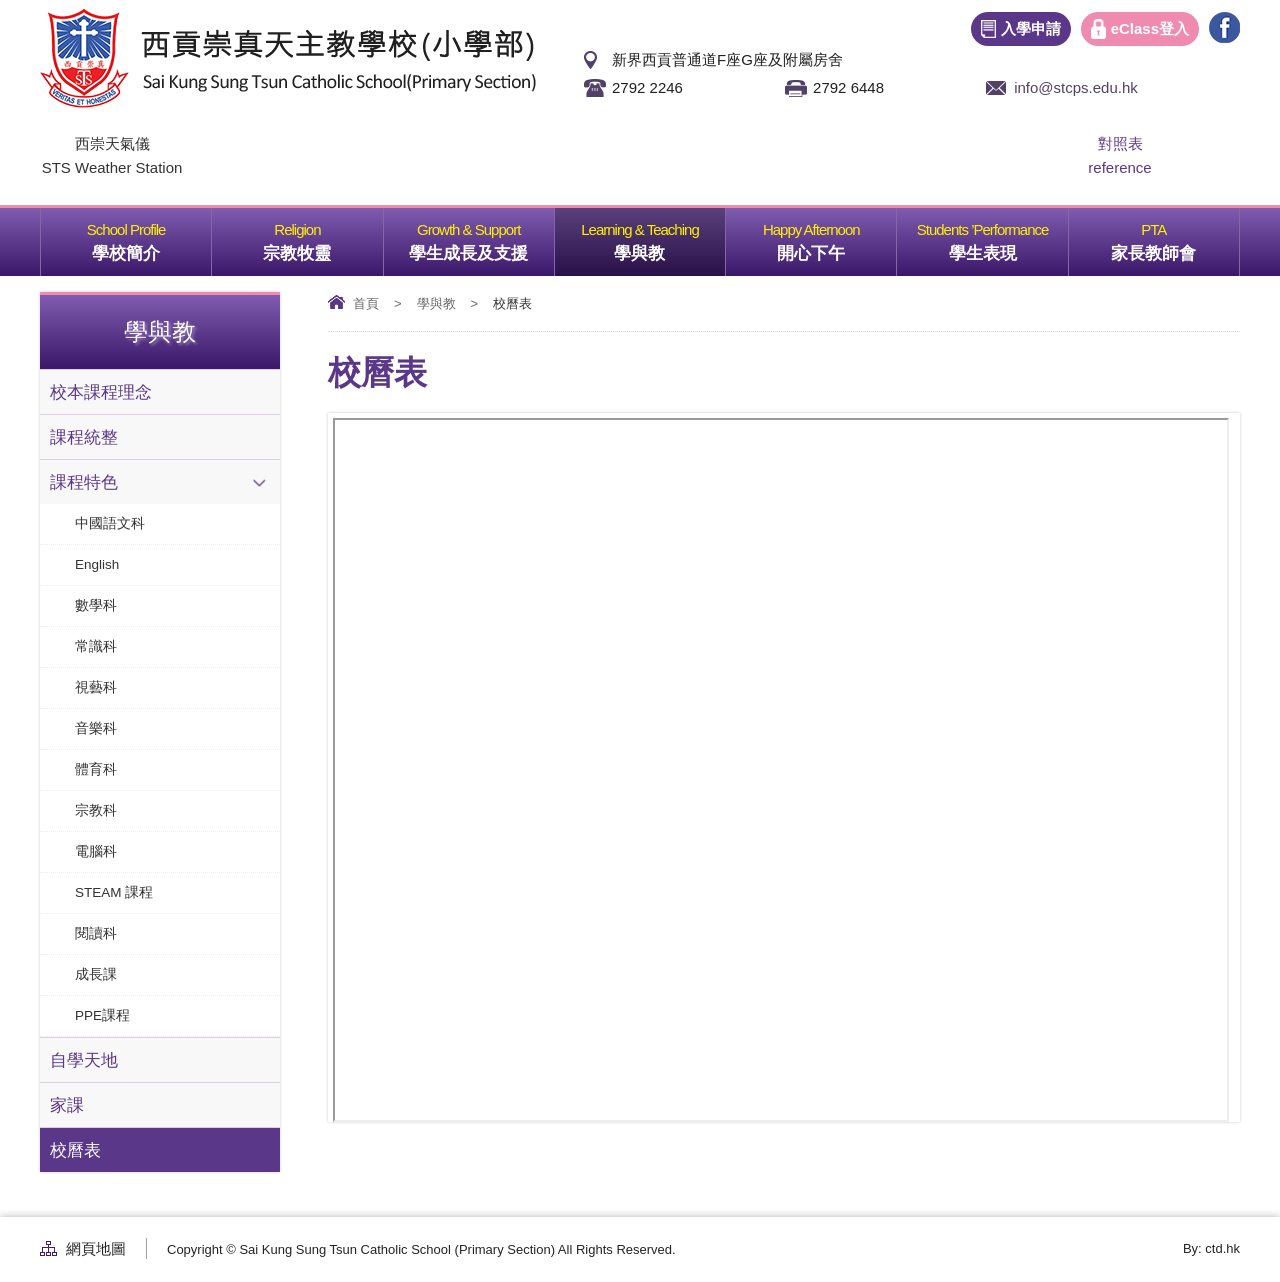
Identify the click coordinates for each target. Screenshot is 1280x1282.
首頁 (366, 303)
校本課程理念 (101, 392)
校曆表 (75, 1150)
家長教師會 (1175, 235)
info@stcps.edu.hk (1076, 87)
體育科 (96, 769)
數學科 (96, 605)
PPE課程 (102, 1015)
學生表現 (1008, 235)
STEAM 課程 (114, 892)
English (97, 564)
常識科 (96, 646)
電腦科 (96, 851)
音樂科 (96, 728)
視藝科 (96, 687)
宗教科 (96, 810)
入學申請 (1031, 28)
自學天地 (84, 1060)
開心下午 (836, 235)
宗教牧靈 (322, 235)
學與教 (669, 235)
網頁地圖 (96, 1248)
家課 (67, 1105)
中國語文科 (110, 523)
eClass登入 (1150, 28)
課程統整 (84, 437)
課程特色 (84, 482)
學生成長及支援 (481, 235)
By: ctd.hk (1211, 1248)
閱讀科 (96, 933)
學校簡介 (151, 235)
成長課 (96, 974)
